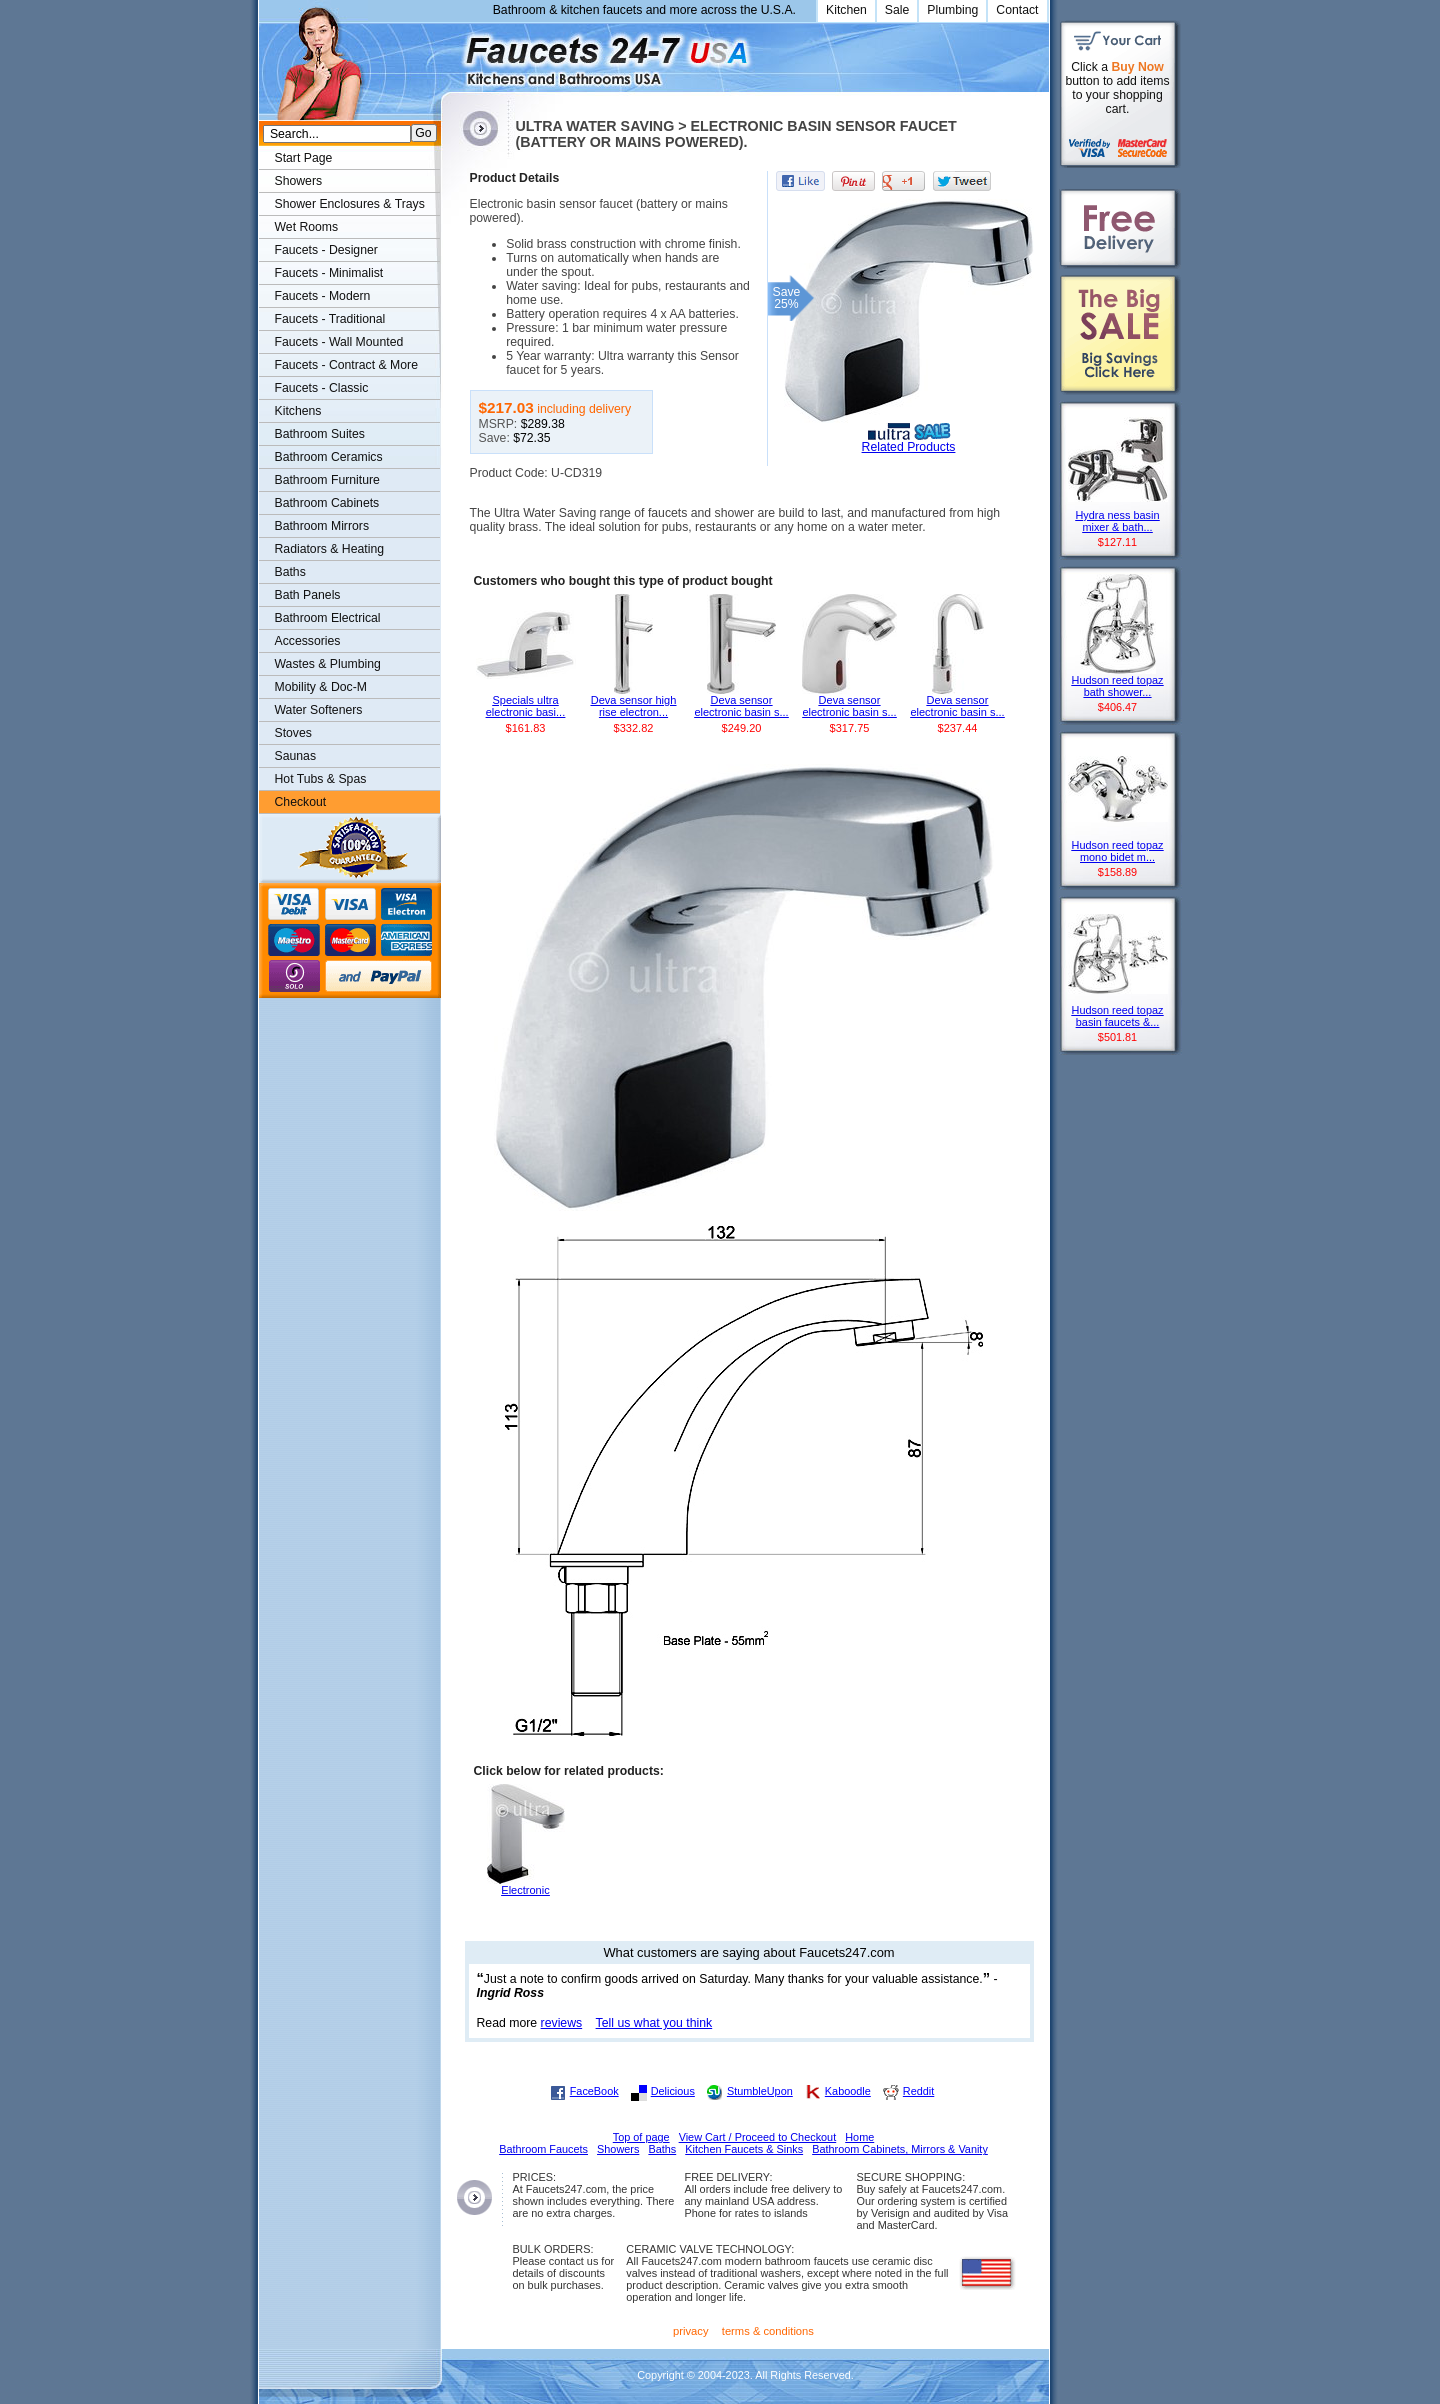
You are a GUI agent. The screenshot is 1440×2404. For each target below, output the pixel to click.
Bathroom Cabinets (327, 503)
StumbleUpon (760, 2091)
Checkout (301, 802)
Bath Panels (308, 595)
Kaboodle (848, 2091)
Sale (897, 10)
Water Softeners (319, 710)
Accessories (308, 641)
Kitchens (298, 411)
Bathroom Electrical (328, 618)
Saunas (296, 756)
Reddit (918, 2091)
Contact (1017, 10)
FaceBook (594, 2091)
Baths (290, 572)
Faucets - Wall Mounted (339, 342)
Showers (299, 181)
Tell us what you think (654, 2023)
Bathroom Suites (320, 434)
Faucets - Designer (326, 250)
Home (859, 2137)
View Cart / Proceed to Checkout (758, 2137)
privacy (691, 2331)
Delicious (673, 2091)
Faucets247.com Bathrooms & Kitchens (450, 53)
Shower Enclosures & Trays (350, 204)
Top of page (641, 2137)
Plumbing (952, 10)
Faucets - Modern (323, 296)
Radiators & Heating (330, 549)
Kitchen (846, 10)
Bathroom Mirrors (322, 526)
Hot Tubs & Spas (321, 779)
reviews (562, 2023)
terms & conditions (768, 2331)
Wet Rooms (307, 227)
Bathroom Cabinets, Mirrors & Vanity (900, 2149)
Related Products (909, 447)
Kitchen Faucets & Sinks (744, 2149)
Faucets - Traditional (330, 319)
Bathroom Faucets (543, 2149)
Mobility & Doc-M (321, 687)
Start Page (304, 158)
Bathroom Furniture (327, 480)
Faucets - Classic (322, 388)
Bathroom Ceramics (329, 457)
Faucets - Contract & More (346, 365)
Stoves (293, 733)
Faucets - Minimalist (329, 273)
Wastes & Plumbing (328, 664)
